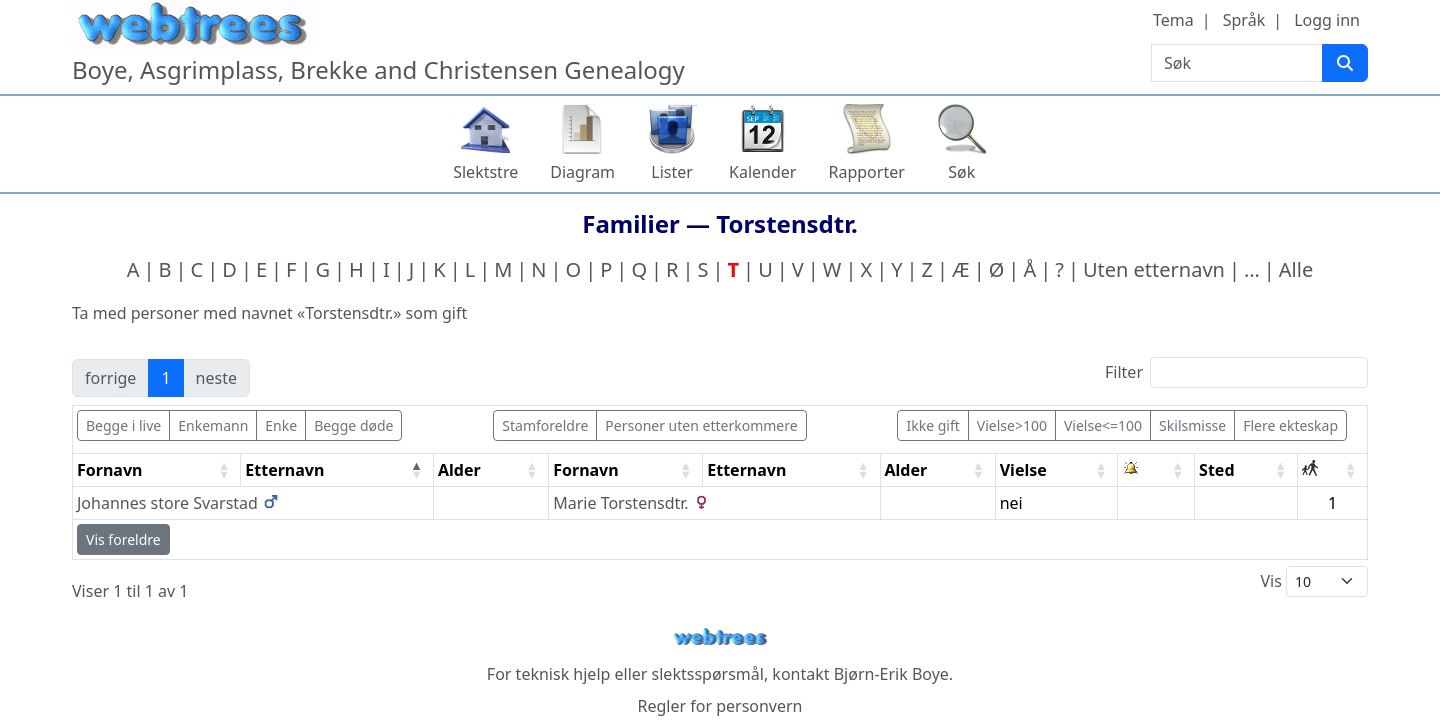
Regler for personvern (719, 706)
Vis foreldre (123, 539)
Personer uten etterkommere (701, 425)
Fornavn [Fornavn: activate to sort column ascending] (109, 470)
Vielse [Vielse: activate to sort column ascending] (1023, 470)
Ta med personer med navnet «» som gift (269, 313)
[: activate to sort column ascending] (1156, 470)
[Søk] (1345, 63)
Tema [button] (1173, 20)
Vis (1314, 581)
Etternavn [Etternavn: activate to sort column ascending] (746, 470)
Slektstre (485, 172)
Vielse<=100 (1103, 425)
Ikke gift (932, 425)
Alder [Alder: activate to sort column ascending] (459, 470)
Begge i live (123, 425)
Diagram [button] (582, 172)
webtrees (720, 637)
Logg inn (1327, 20)
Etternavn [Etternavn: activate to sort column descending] (284, 470)
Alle (1296, 269)
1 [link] (165, 378)
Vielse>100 (1012, 425)
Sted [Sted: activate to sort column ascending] (1216, 470)
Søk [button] (961, 172)
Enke (281, 425)
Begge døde (353, 425)
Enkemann (213, 425)
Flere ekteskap (1290, 425)
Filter (1236, 372)
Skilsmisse (1192, 425)
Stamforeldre (545, 425)
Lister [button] (672, 172)
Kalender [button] (762, 172)
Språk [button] (1244, 20)
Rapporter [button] (866, 172)
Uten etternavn (1154, 269)
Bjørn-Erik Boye (891, 674)
